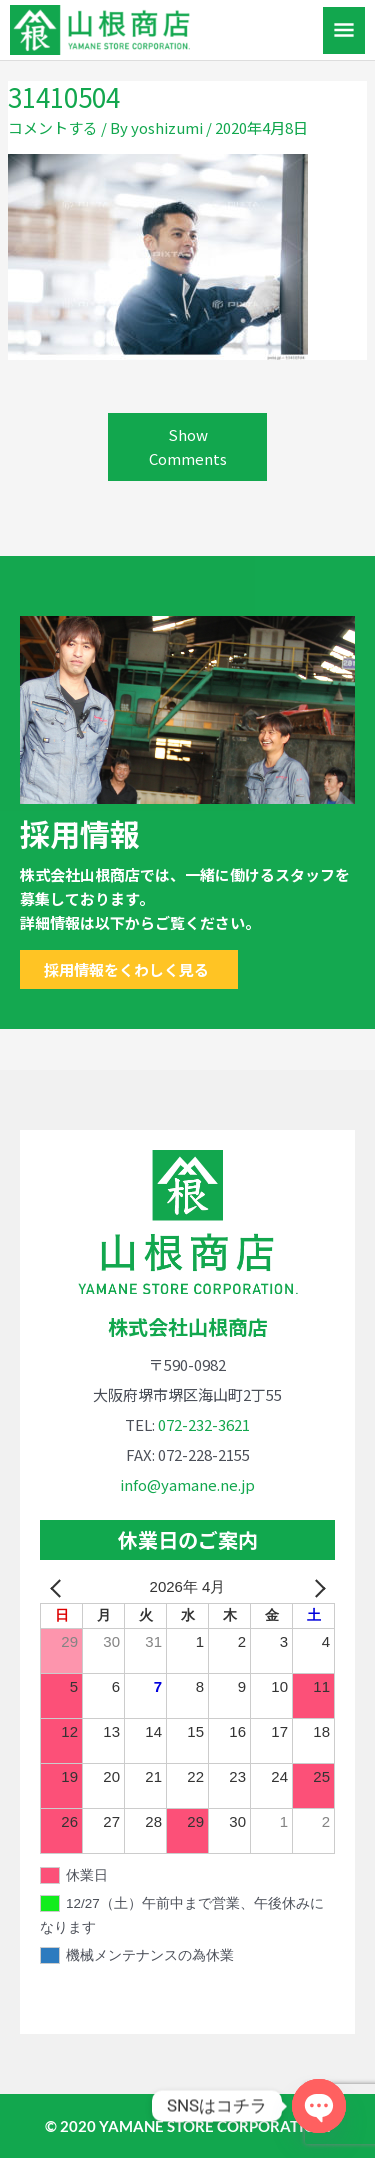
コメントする (53, 127)
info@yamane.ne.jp (187, 1484)
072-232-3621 (204, 1424)
